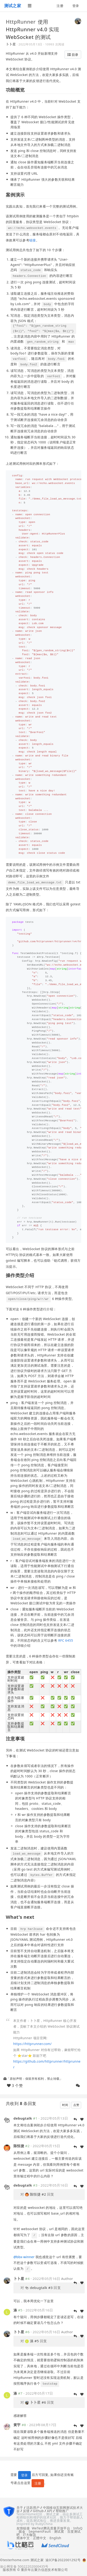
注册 (60, 5)
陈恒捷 (18, 2145)
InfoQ (78, 2528)
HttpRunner (20, 21)
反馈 (26, 2511)
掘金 (22, 2531)
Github (38, 2511)
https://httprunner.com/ (32, 2044)
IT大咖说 (29, 2534)
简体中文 (23, 2538)
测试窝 (59, 2531)
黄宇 (17, 2424)
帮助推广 (62, 2511)
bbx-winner (24, 2257)
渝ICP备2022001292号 (62, 2560)
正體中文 (39, 2538)
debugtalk (22, 2118)
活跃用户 (33, 2507)
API (49, 2511)
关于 (19, 2507)
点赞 (76, 2105)
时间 (65, 2105)
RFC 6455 (65, 1640)
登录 (75, 5)
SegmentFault (40, 2531)
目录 (73, 54)
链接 (32, 240)
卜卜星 (11, 44)
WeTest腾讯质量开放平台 (51, 2528)
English (55, 2538)
